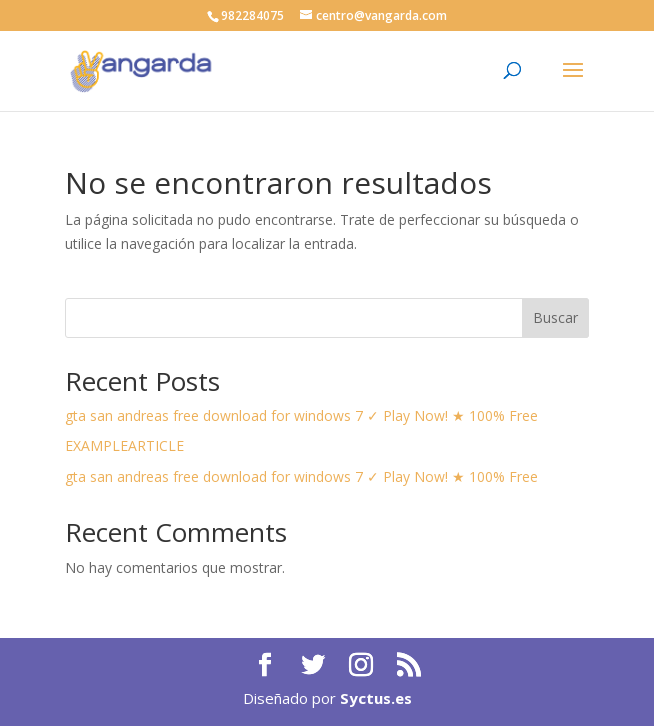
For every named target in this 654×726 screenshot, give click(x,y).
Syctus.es (376, 698)
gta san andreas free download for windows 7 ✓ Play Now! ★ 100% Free (301, 415)
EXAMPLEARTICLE (124, 445)
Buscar (555, 317)
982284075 (252, 15)
